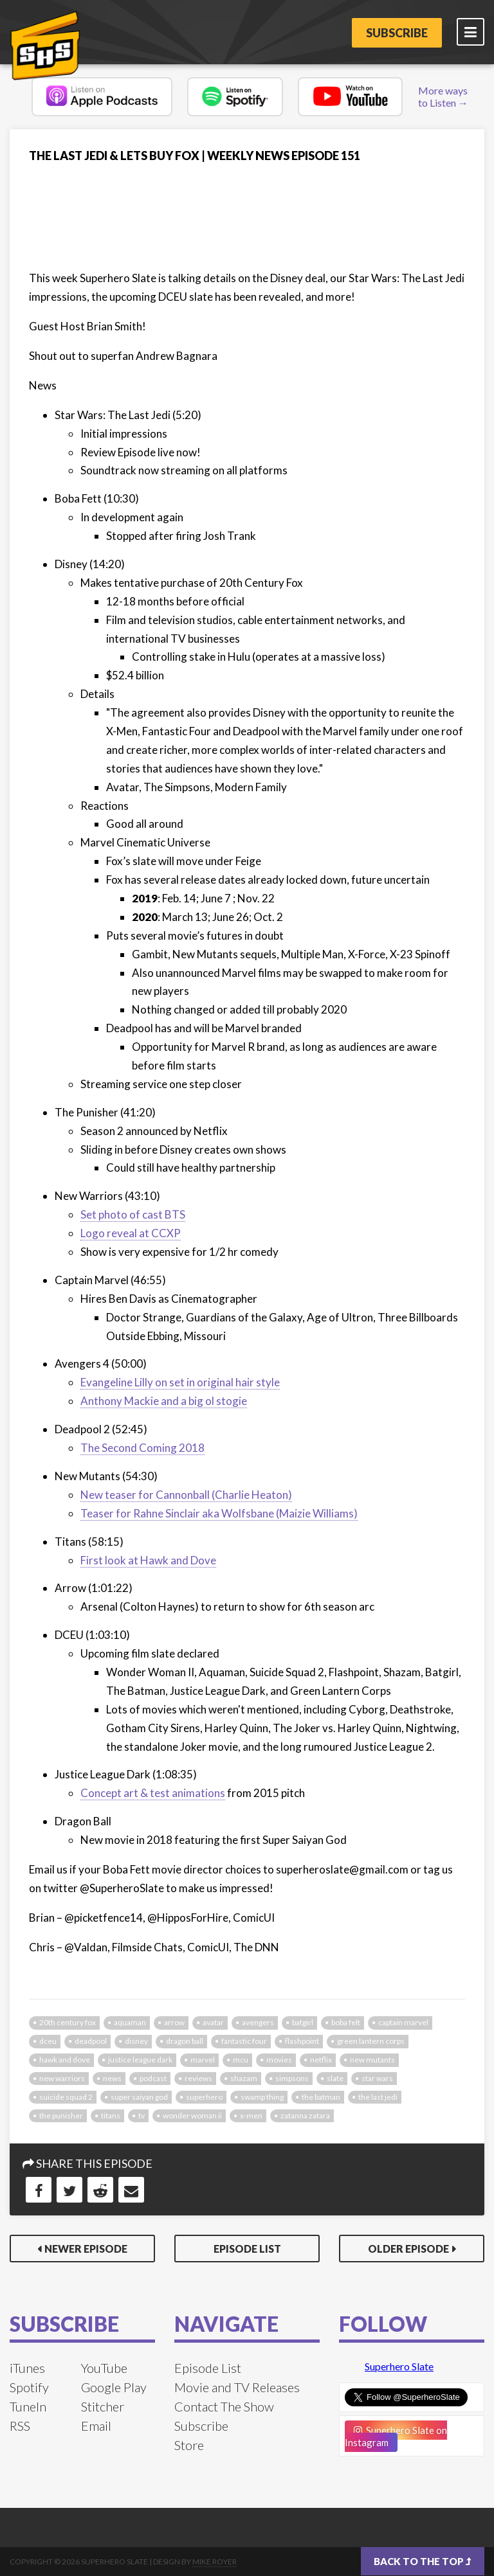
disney (136, 2041)
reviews (198, 2078)
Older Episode (408, 2248)
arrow (174, 2022)
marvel (202, 2059)
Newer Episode (85, 2248)
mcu (240, 2059)
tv (141, 2115)
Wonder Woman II (192, 2115)
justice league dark (140, 2059)
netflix (321, 2059)
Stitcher (102, 2406)
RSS (20, 2425)
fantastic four (244, 2041)
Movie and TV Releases (237, 2387)
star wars (377, 2078)
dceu (48, 2041)
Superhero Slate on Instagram (396, 2436)
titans (110, 2115)
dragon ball (184, 2041)
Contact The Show (224, 2406)
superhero (204, 2097)
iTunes (27, 2367)
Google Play (114, 2387)
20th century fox (67, 2022)
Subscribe (397, 33)
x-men (251, 2115)
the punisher (61, 2115)
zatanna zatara (305, 2115)
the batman (321, 2097)
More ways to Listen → (443, 96)
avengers (258, 2022)
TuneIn (28, 2406)
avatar (213, 2022)
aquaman (130, 2022)
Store (189, 2445)
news (112, 2078)
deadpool (91, 2041)
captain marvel (403, 2022)
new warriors (62, 2078)
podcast (153, 2078)
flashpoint (302, 2041)
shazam (243, 2078)
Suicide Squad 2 (66, 2097)
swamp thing (262, 2097)
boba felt (345, 2022)
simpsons (292, 2078)
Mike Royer (214, 2561)
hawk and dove (64, 2059)
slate (335, 2078)
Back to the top (422, 2561)
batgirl (302, 2022)
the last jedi (378, 2097)
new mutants (372, 2059)
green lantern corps (371, 2041)
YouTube (104, 2367)
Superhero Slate (399, 2366)
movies (279, 2059)
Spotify (29, 2387)
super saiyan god (139, 2097)
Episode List (247, 2248)
